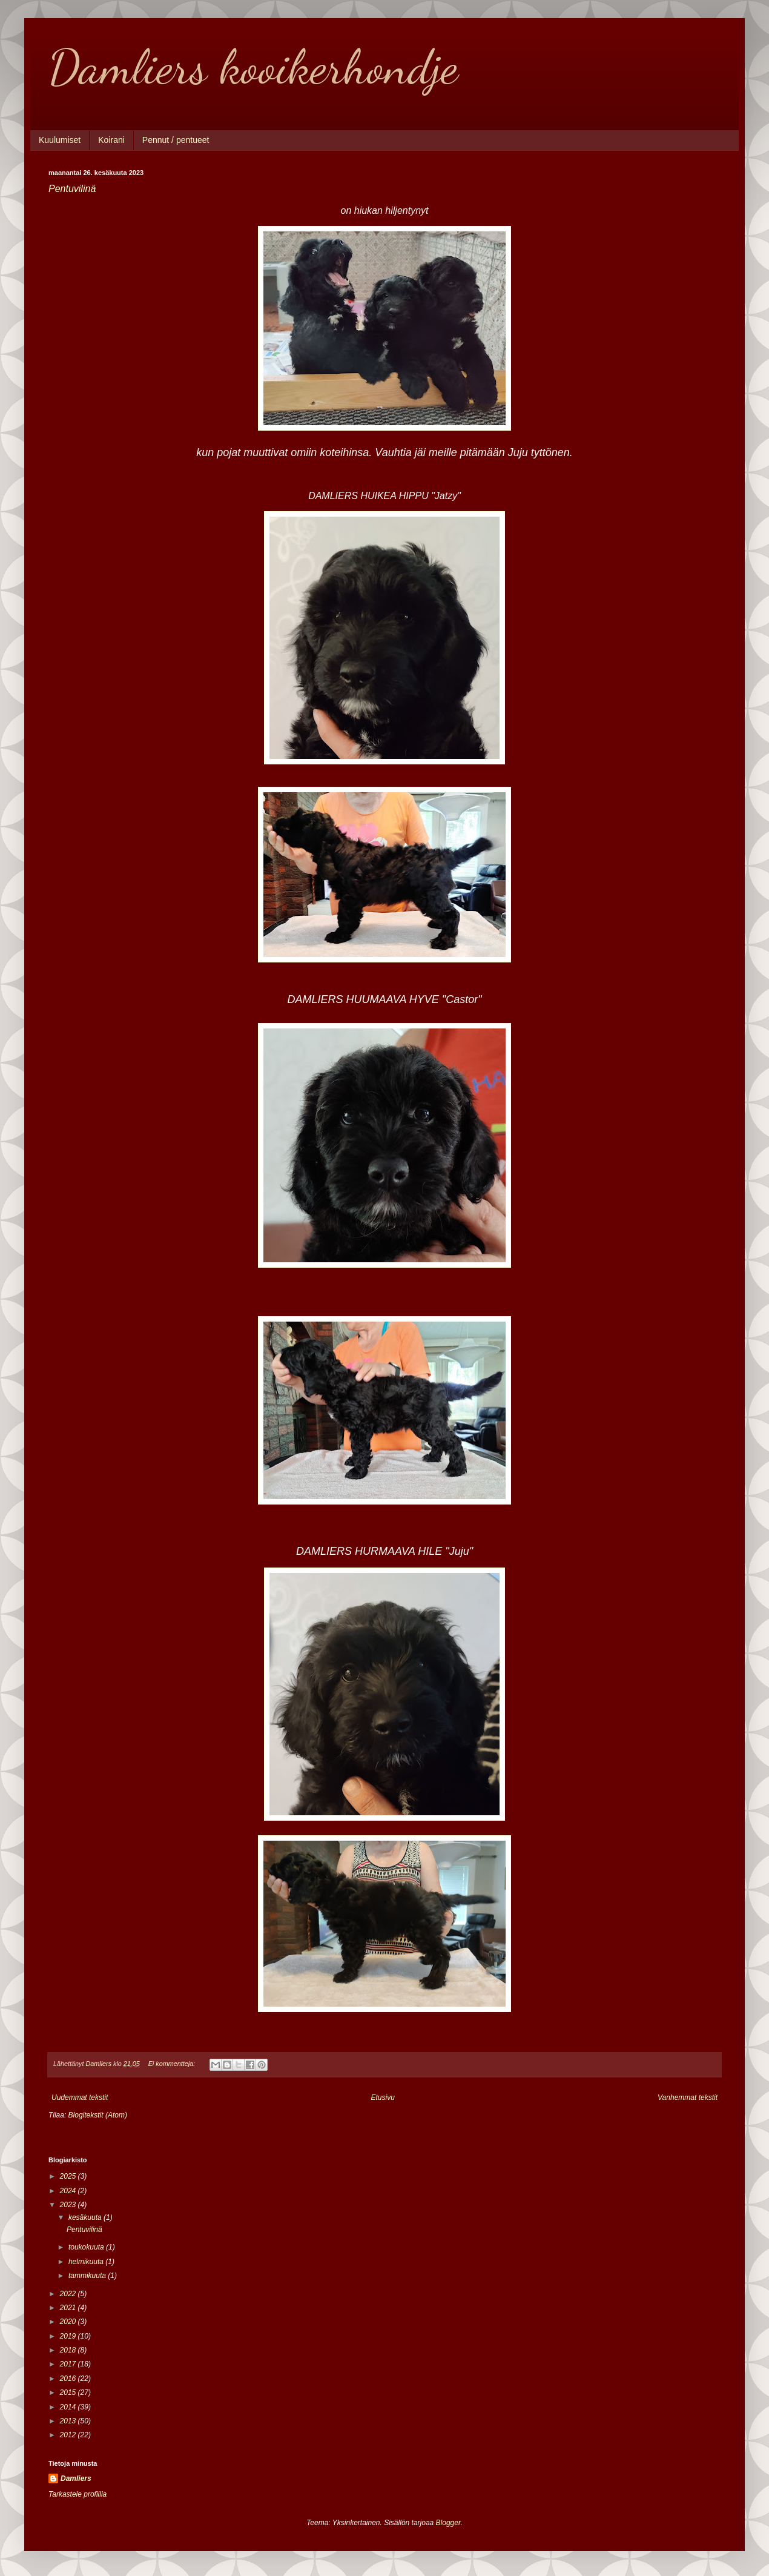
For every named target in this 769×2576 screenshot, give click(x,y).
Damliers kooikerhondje (253, 67)
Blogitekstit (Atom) (97, 2115)
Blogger (448, 2522)
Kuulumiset (60, 140)
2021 (69, 2307)
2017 (69, 2364)
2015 (69, 2392)
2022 (69, 2294)
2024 (69, 2191)
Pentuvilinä (72, 189)
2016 (69, 2378)
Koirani (111, 140)
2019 (69, 2336)
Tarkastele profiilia (77, 2494)
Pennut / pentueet (176, 140)
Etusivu (383, 2097)
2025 (69, 2176)
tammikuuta (88, 2275)
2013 (69, 2421)
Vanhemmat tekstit (688, 2097)
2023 (69, 2204)
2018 (69, 2350)
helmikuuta (86, 2261)
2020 (69, 2321)
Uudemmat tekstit (79, 2097)
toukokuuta (87, 2247)
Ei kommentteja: (172, 2063)
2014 (69, 2407)
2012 (69, 2435)
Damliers (76, 2478)
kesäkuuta (86, 2217)
